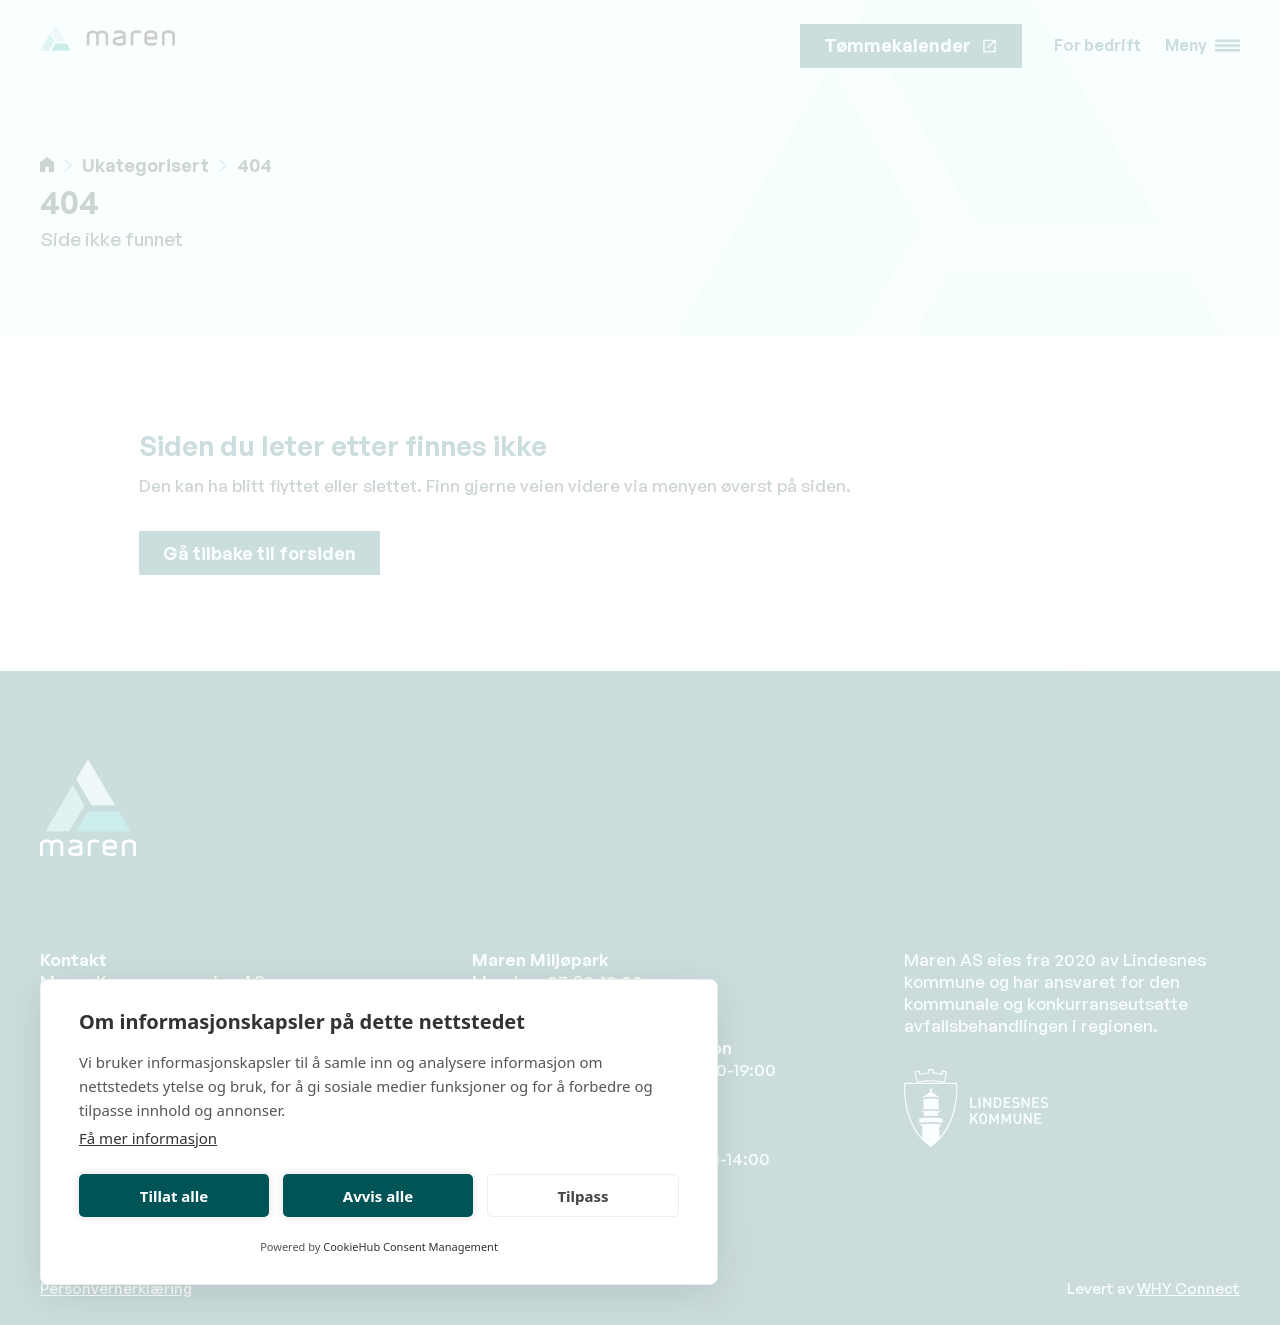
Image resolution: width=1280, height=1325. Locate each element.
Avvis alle (378, 1196)
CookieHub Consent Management (410, 1246)
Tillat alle (174, 1196)
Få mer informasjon (148, 1138)
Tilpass (582, 1196)
